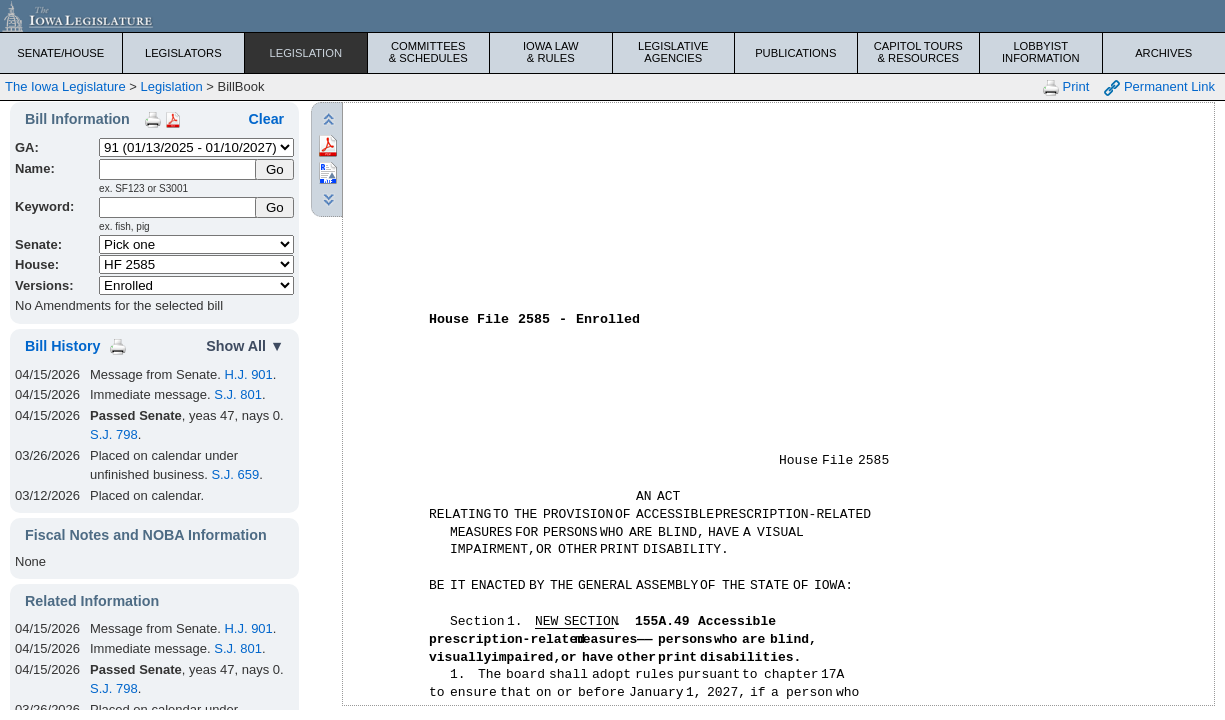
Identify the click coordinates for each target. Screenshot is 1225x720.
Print (1066, 87)
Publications (795, 53)
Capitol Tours (919, 52)
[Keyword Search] (178, 207)
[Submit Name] (274, 169)
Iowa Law (551, 52)
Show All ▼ (245, 346)
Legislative (674, 52)
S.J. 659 (235, 474)
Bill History (62, 346)
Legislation (305, 53)
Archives (1163, 53)
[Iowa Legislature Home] (612, 16)
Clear (266, 119)
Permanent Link (1159, 87)
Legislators (183, 53)
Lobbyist (1041, 52)
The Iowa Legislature (65, 86)
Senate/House (60, 53)
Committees (429, 52)
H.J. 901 (248, 374)
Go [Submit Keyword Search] (275, 207)
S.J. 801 (238, 394)
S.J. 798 (114, 434)
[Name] (178, 169)
